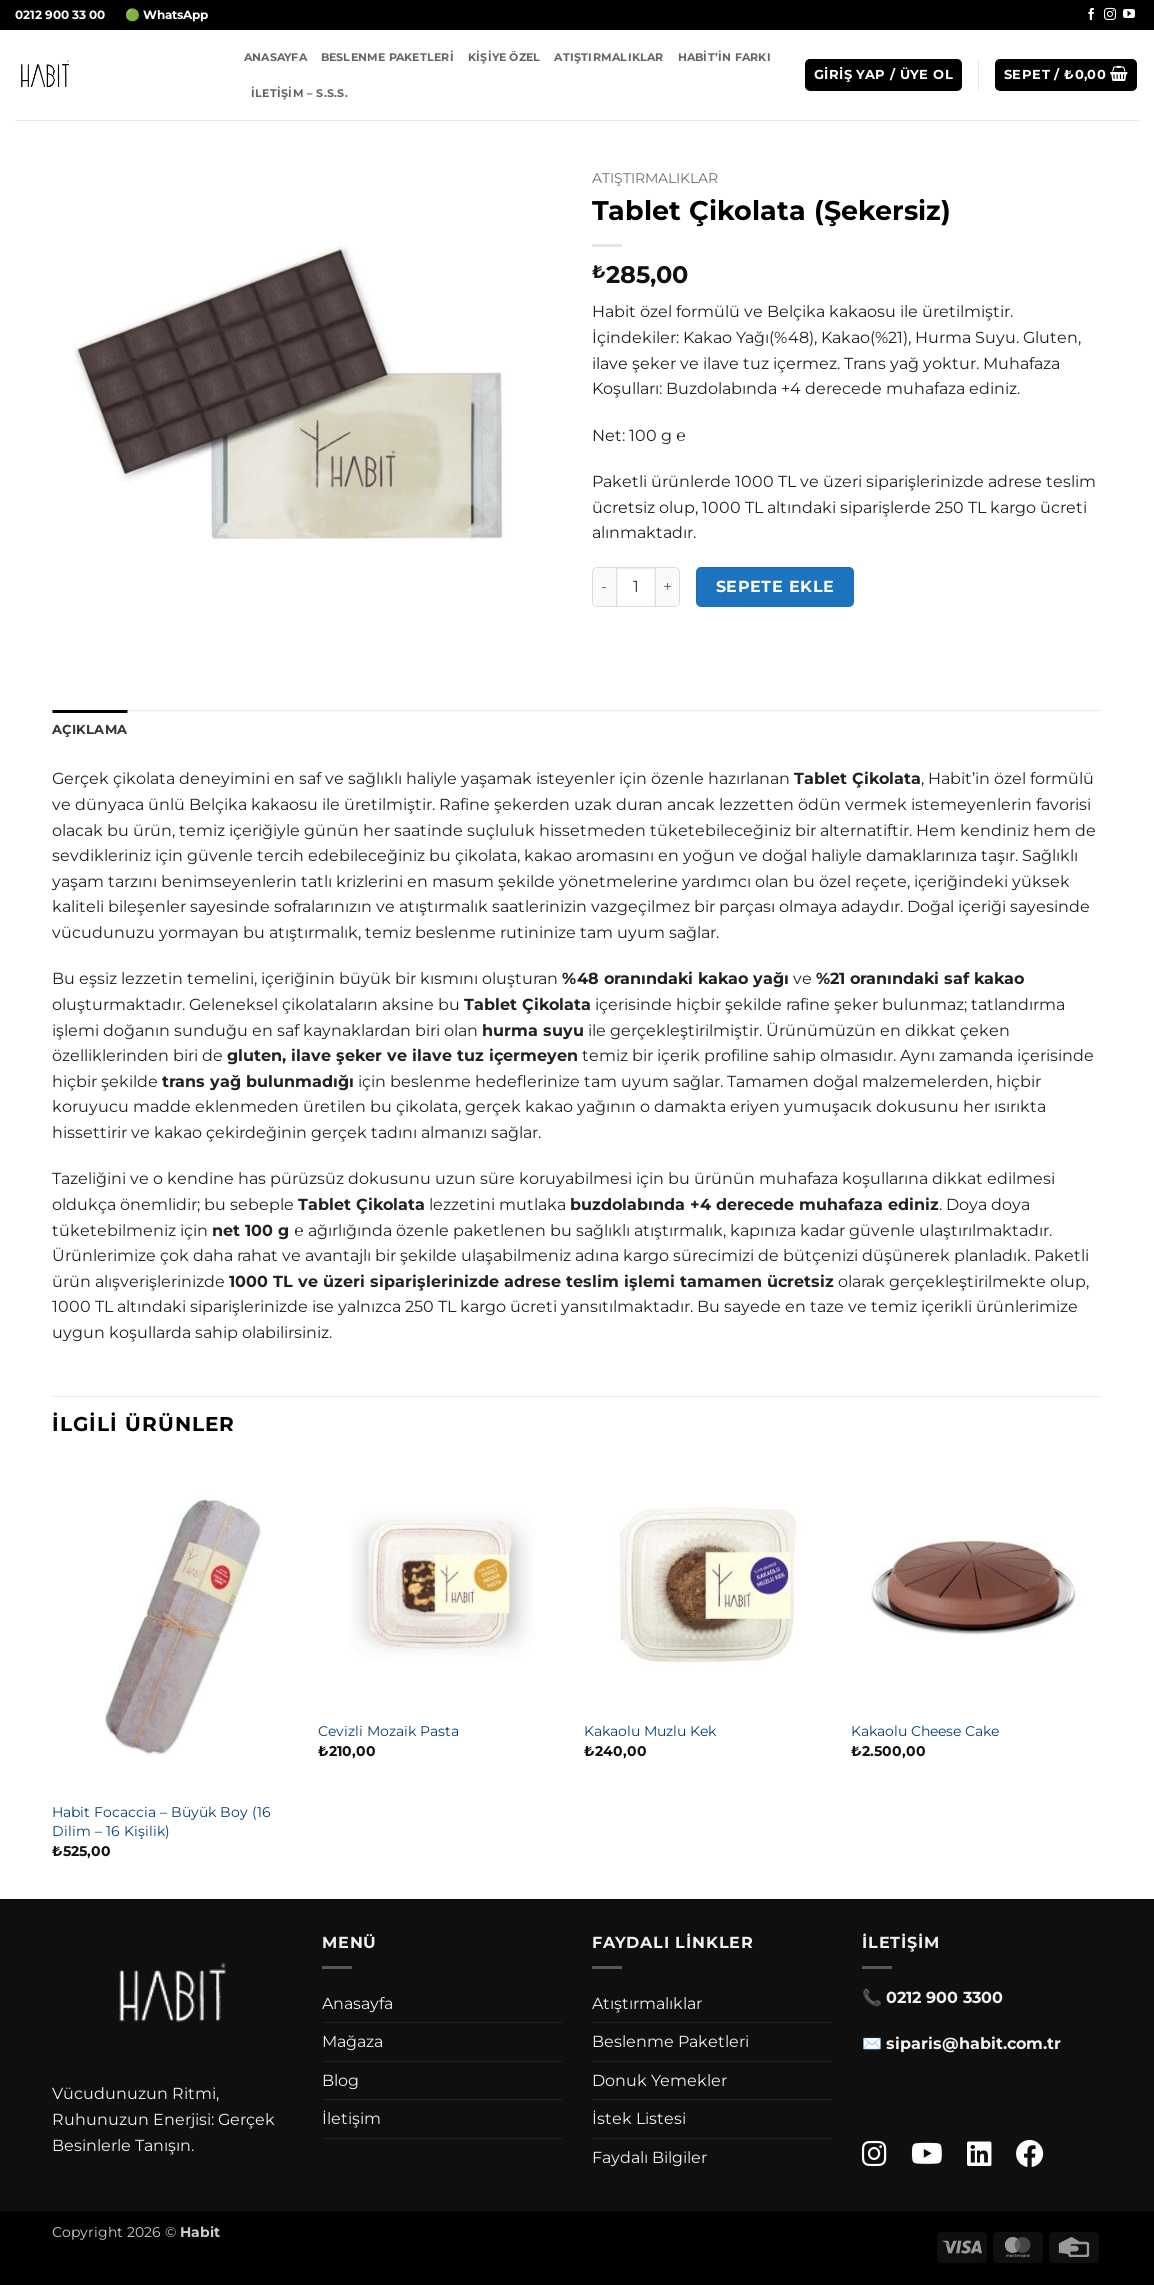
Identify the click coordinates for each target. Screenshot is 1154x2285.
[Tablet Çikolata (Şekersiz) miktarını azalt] (604, 587)
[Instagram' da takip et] (1110, 15)
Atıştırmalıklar (608, 57)
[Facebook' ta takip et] (1091, 15)
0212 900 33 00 (60, 14)
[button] (883, 75)
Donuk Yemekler (659, 2080)
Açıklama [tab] (89, 729)
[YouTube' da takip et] (1129, 15)
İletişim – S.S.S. (299, 93)
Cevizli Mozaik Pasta (388, 1731)
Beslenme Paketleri (387, 57)
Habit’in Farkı (724, 57)
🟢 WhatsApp (166, 14)
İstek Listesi (639, 2118)
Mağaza (352, 2041)
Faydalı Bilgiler (649, 2157)
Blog (340, 2080)
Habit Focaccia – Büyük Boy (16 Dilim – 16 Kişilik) (161, 1821)
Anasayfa (275, 57)
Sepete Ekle (775, 586)
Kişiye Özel (504, 57)
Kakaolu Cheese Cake (925, 1731)
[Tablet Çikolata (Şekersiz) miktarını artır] (668, 587)
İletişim (351, 2118)
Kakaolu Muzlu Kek (650, 1731)
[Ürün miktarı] (636, 587)
